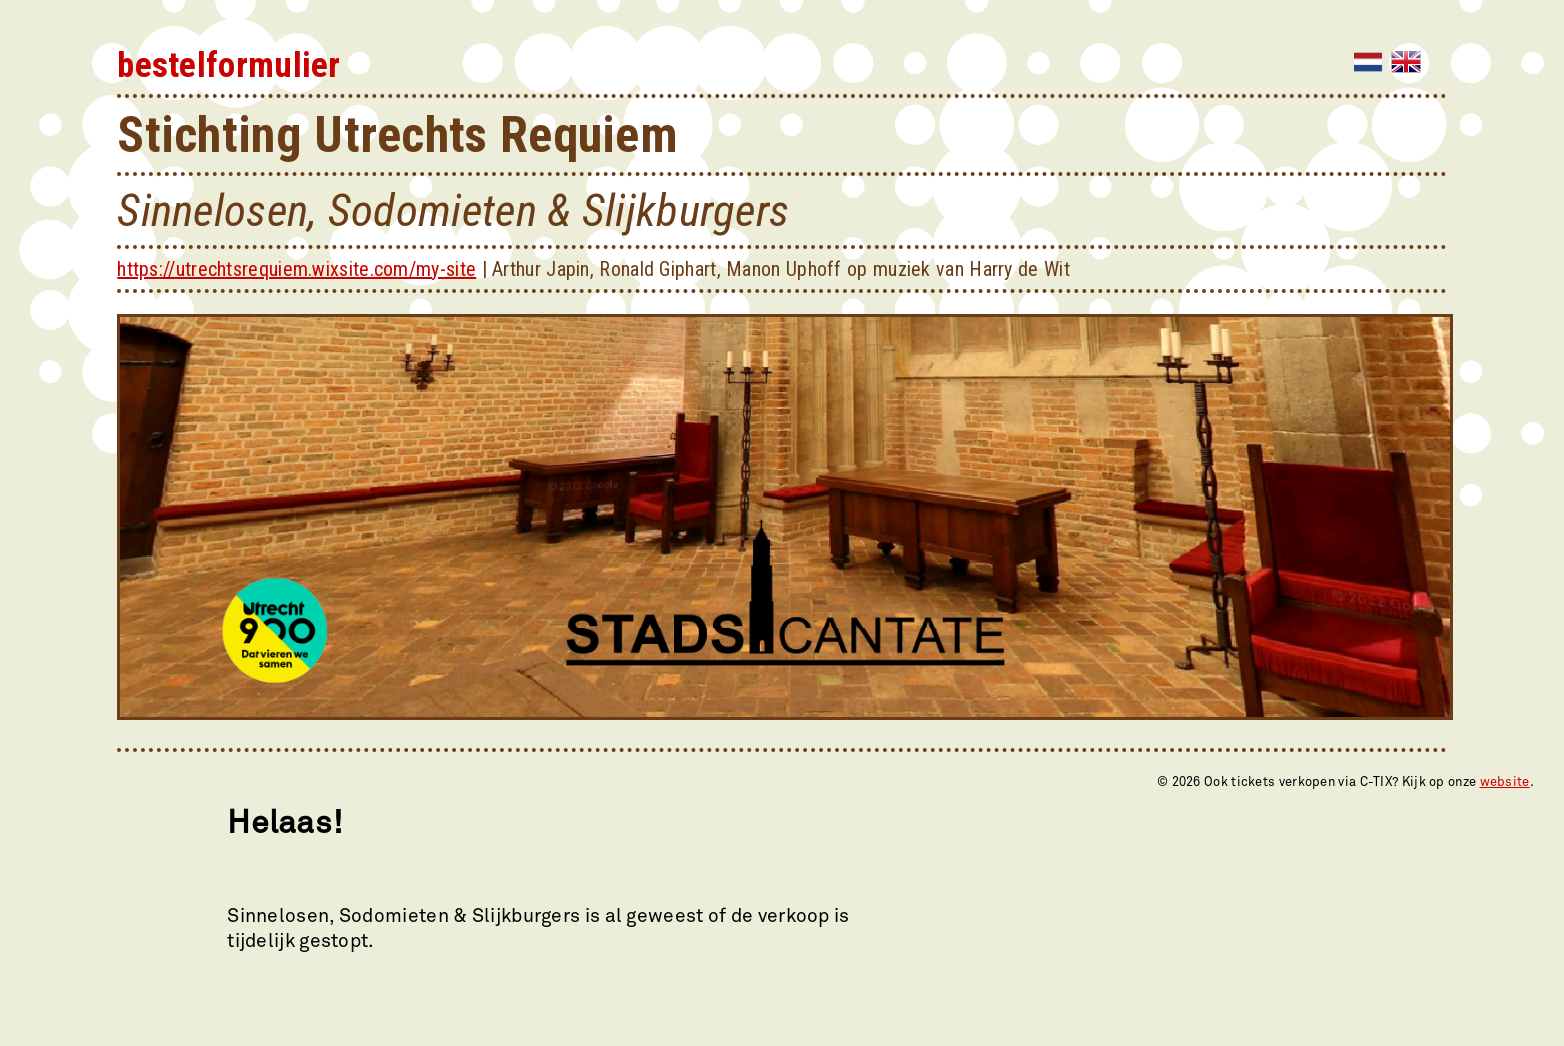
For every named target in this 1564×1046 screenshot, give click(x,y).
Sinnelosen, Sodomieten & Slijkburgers (453, 210)
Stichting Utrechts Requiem (397, 135)
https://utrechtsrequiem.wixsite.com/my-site (296, 269)
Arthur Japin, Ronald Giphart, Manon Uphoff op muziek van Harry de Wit (781, 269)
